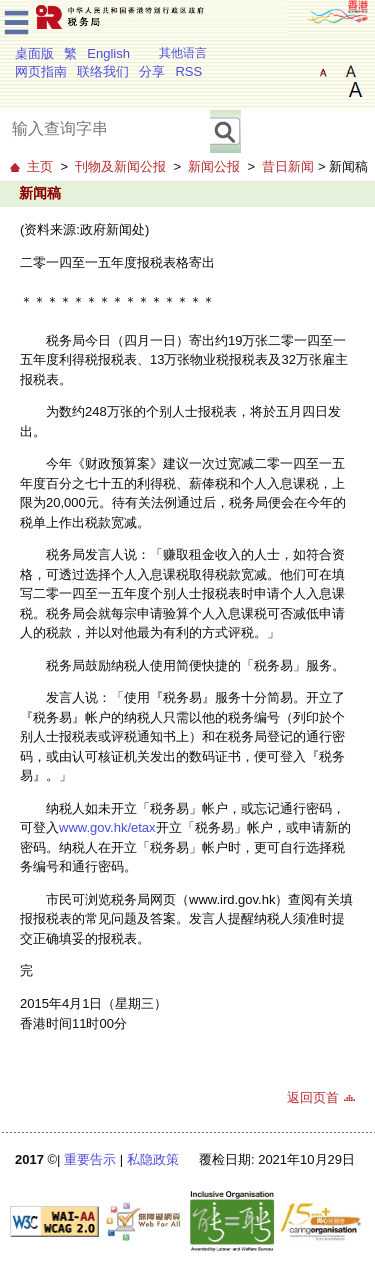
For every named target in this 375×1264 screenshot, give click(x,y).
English (108, 53)
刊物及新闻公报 (120, 166)
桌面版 (34, 53)
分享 (152, 71)
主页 (40, 166)
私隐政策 (153, 1159)
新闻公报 (214, 166)
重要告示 (90, 1159)
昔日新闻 (288, 166)
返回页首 (313, 1097)
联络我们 (103, 71)
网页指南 (41, 71)
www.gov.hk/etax (107, 827)
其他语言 (183, 53)
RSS (188, 71)
